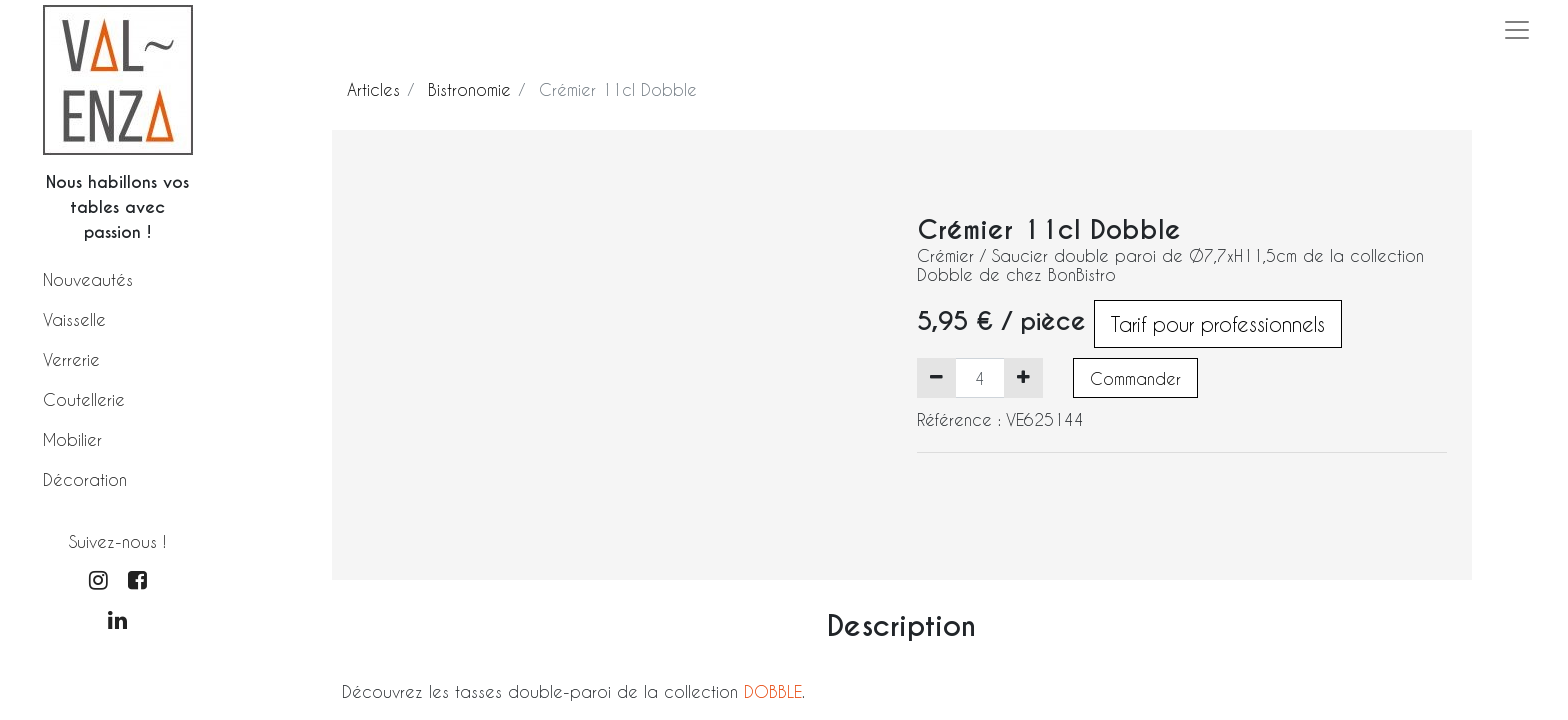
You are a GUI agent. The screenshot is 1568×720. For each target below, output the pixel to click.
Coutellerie (84, 399)
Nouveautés (88, 279)
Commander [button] (1135, 378)
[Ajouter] (1023, 378)
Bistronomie (469, 89)
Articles (373, 89)
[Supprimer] (936, 378)
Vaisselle (74, 319)
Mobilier (72, 439)
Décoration (85, 479)
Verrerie (71, 359)
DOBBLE (773, 691)
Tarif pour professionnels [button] (1218, 324)
